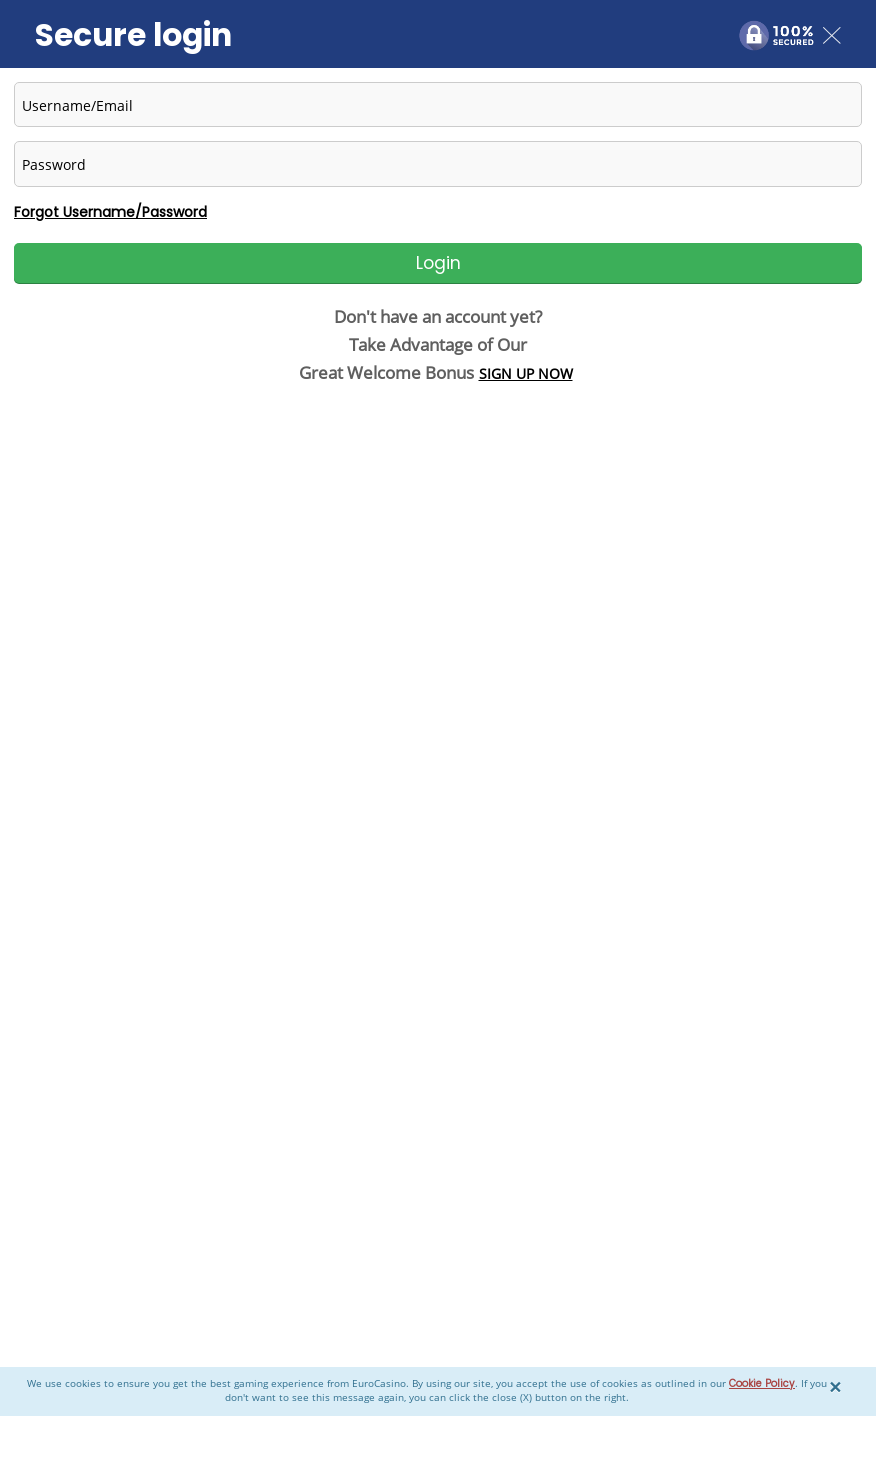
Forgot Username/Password (110, 212)
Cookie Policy (762, 1383)
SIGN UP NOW (526, 373)
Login (438, 263)
